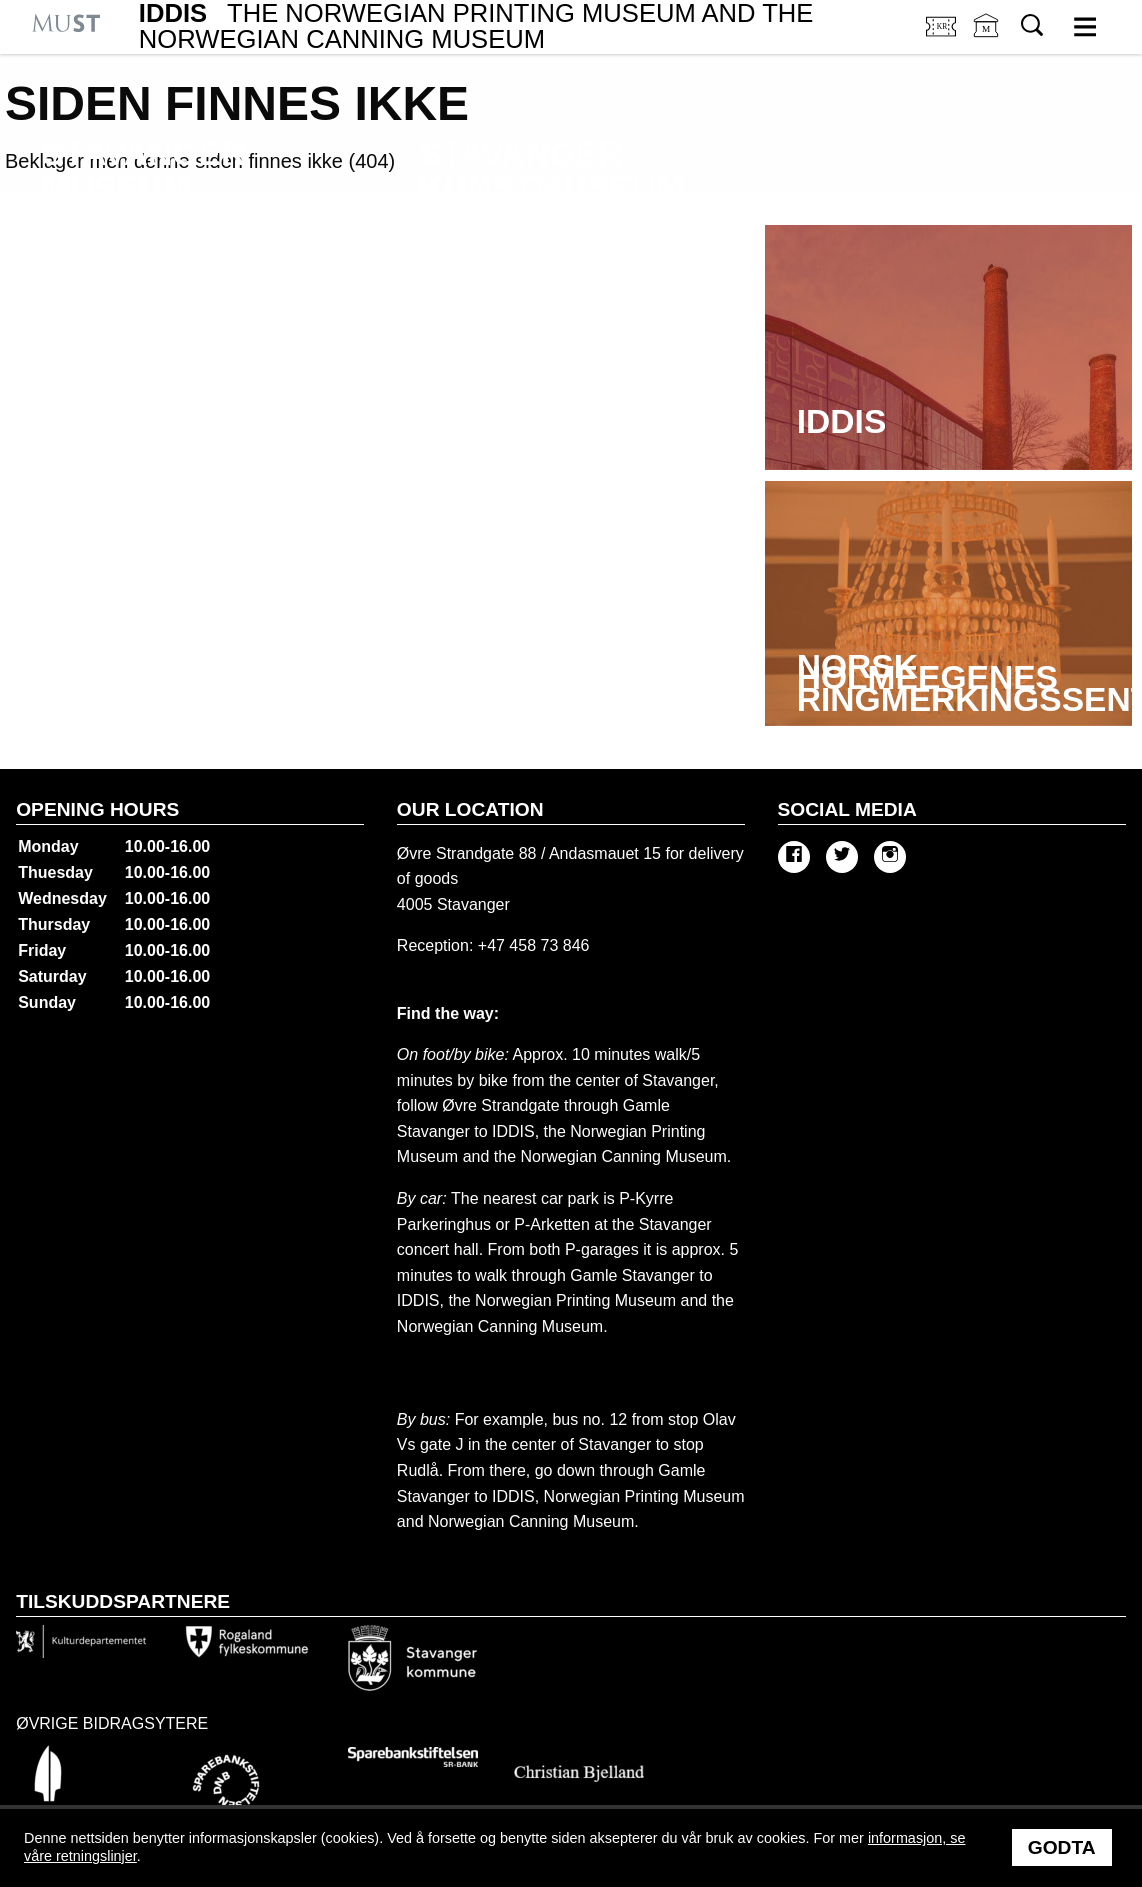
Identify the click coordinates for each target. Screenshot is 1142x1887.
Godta (1062, 1847)
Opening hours (97, 809)
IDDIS (476, 26)
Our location (470, 809)
